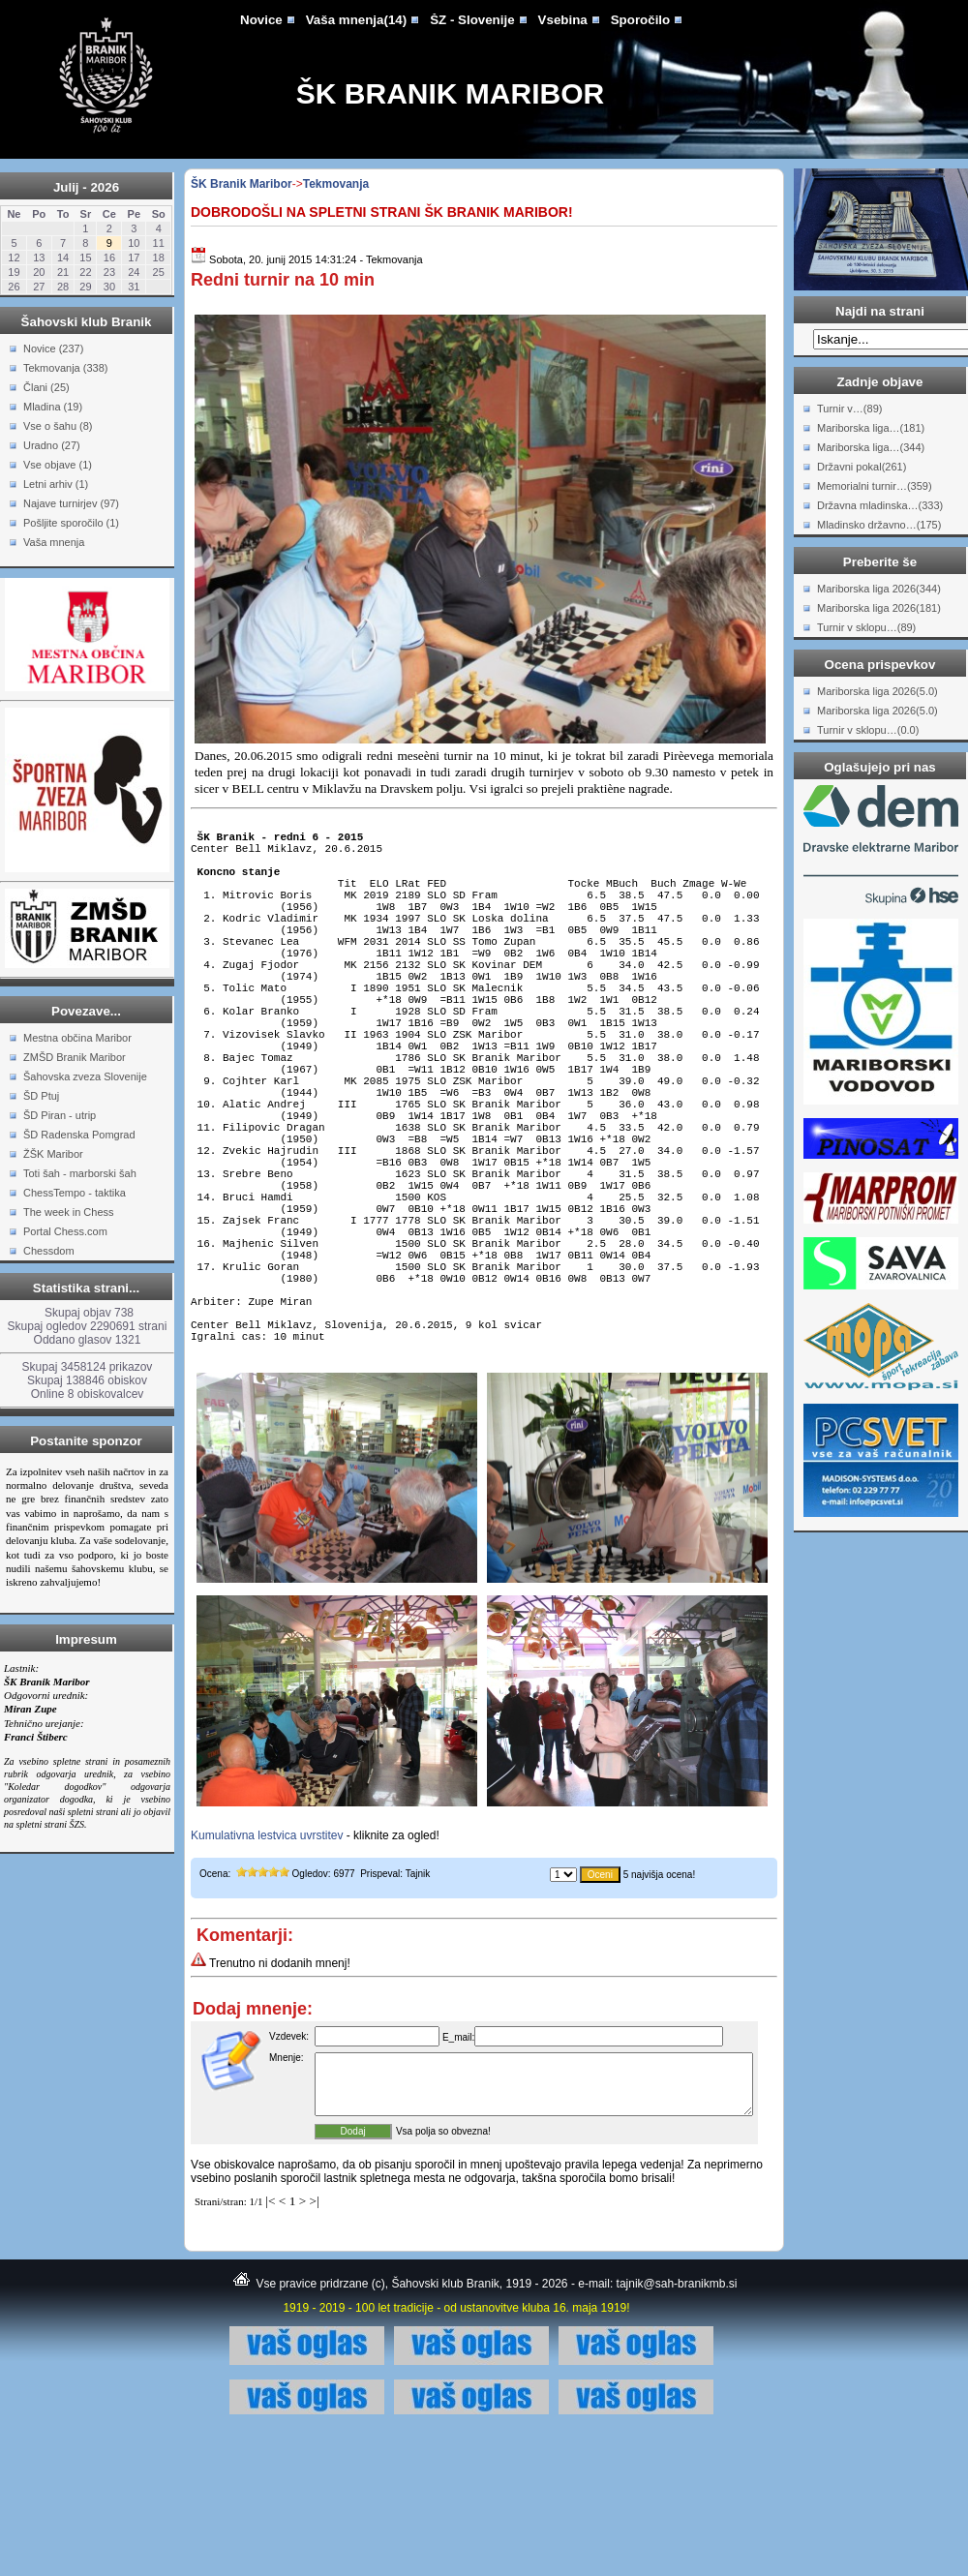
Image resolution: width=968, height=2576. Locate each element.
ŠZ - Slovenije (472, 20)
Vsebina (563, 20)
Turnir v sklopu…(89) (866, 627)
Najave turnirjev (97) (71, 503)
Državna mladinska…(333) (880, 505)
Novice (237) (53, 348)
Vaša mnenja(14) (356, 20)
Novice (261, 20)
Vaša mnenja (53, 542)
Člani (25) (46, 387)
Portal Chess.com (65, 1231)
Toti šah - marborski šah (79, 1173)
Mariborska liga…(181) (870, 428)
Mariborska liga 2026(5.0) (877, 691)
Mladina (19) (52, 406)
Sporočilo (640, 20)
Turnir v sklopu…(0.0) (868, 730)
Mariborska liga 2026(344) (879, 588)
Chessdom (49, 1251)
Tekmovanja (336, 184)
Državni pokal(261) (861, 466)
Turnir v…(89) (849, 408)
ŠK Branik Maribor (450, 93)
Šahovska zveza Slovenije (85, 1076)
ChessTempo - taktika (74, 1192)
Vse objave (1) (57, 464)
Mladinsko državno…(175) (879, 524)
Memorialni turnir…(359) (874, 486)
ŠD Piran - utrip (59, 1115)
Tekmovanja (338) (65, 368)
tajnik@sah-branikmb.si (677, 2426)
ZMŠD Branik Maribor (74, 1057)
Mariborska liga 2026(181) (879, 608)
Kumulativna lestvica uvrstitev (267, 1966)
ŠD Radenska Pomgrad (79, 1134)
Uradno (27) (51, 445)
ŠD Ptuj (41, 1096)
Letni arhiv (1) (55, 484)
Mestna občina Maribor (77, 1038)
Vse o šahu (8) (58, 426)
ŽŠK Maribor (53, 1154)
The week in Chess (68, 1212)
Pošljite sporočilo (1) (71, 523)
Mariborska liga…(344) (870, 447)
